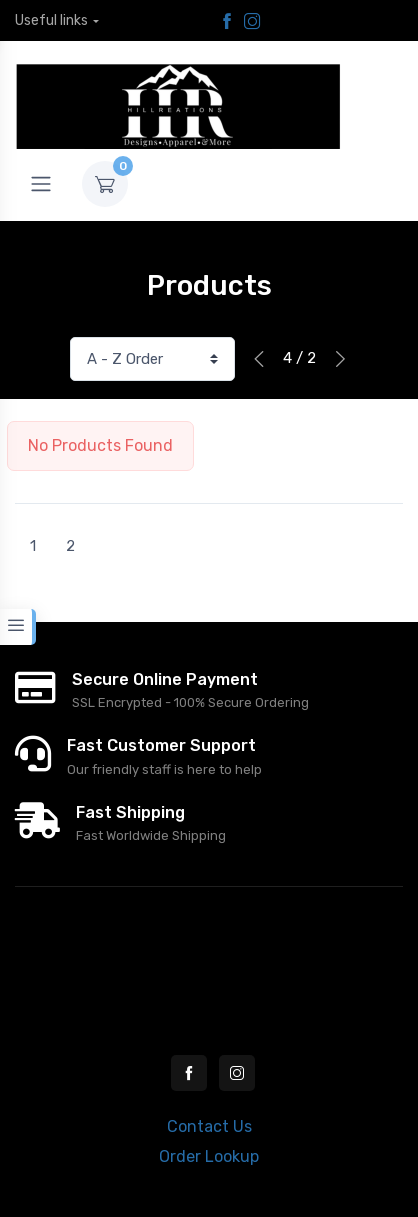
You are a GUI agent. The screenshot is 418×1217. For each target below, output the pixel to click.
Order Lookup (209, 1156)
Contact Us (209, 1126)
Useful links (51, 20)
